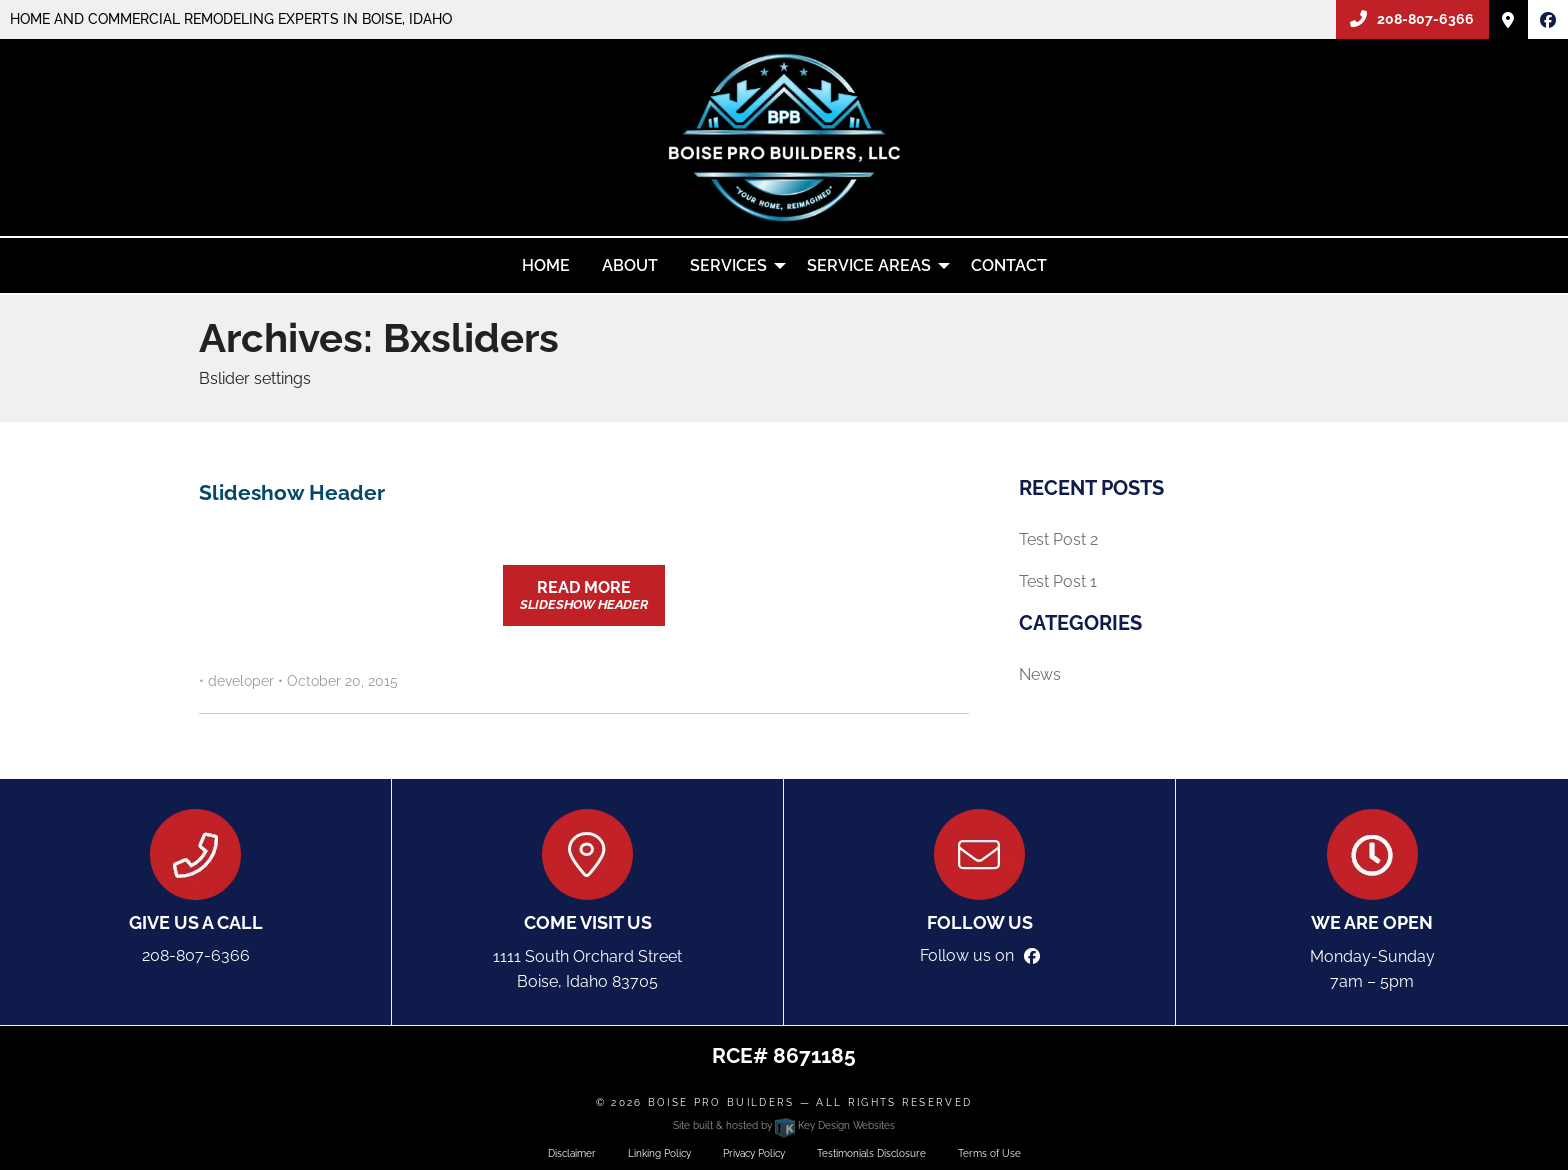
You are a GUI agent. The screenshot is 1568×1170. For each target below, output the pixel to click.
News (1040, 674)
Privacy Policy (754, 1153)
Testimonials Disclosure (871, 1153)
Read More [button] (584, 595)
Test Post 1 (1058, 581)
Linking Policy (659, 1153)
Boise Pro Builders (721, 1102)
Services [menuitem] (728, 265)
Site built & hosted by (783, 1125)
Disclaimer (572, 1153)
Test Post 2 (1058, 539)
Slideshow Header (292, 492)
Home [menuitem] (546, 265)
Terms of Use (989, 1153)
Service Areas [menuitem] (869, 265)
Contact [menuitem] (1009, 265)
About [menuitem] (630, 265)
